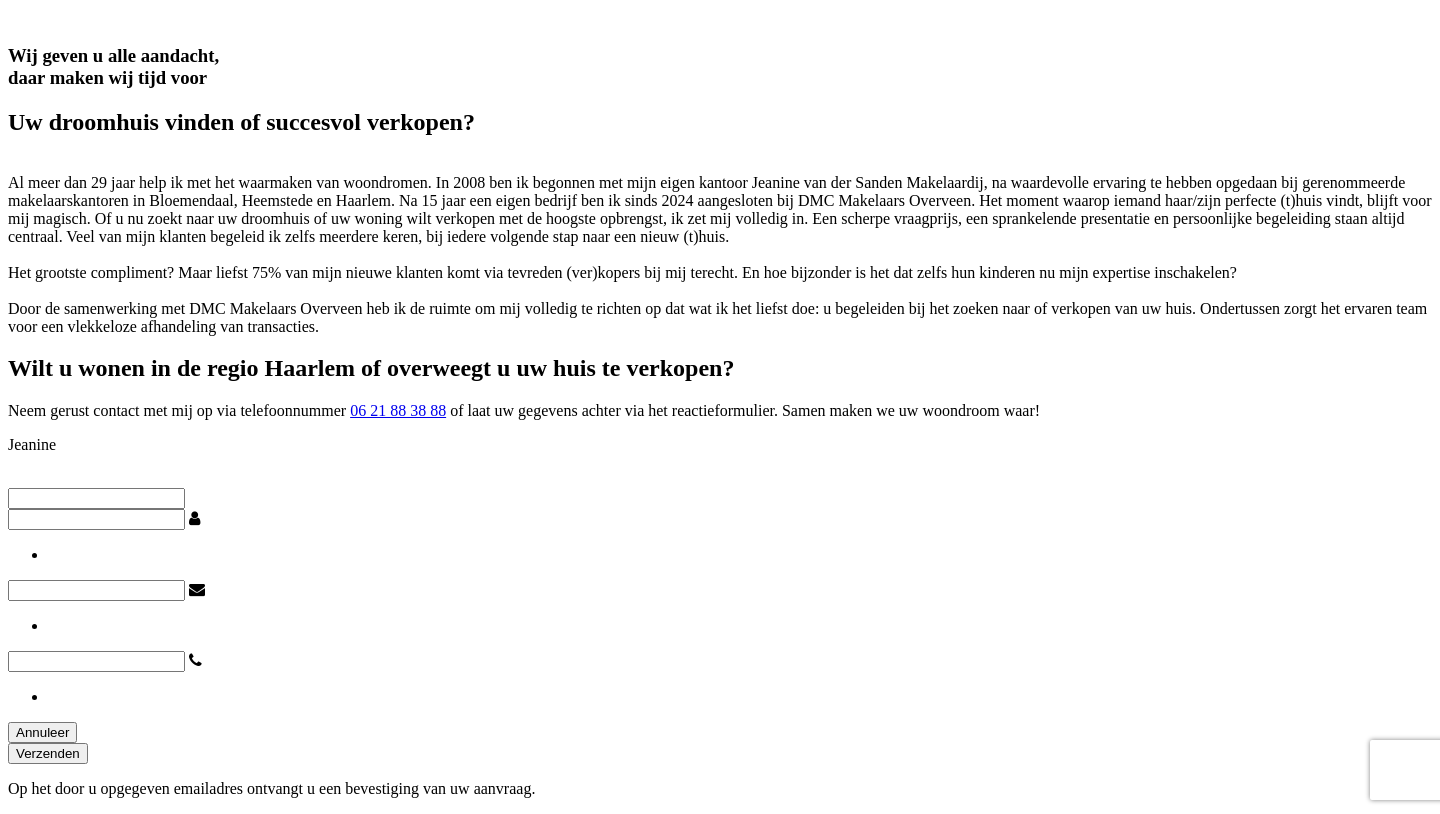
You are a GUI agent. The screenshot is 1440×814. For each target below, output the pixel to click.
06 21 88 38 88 (398, 410)
